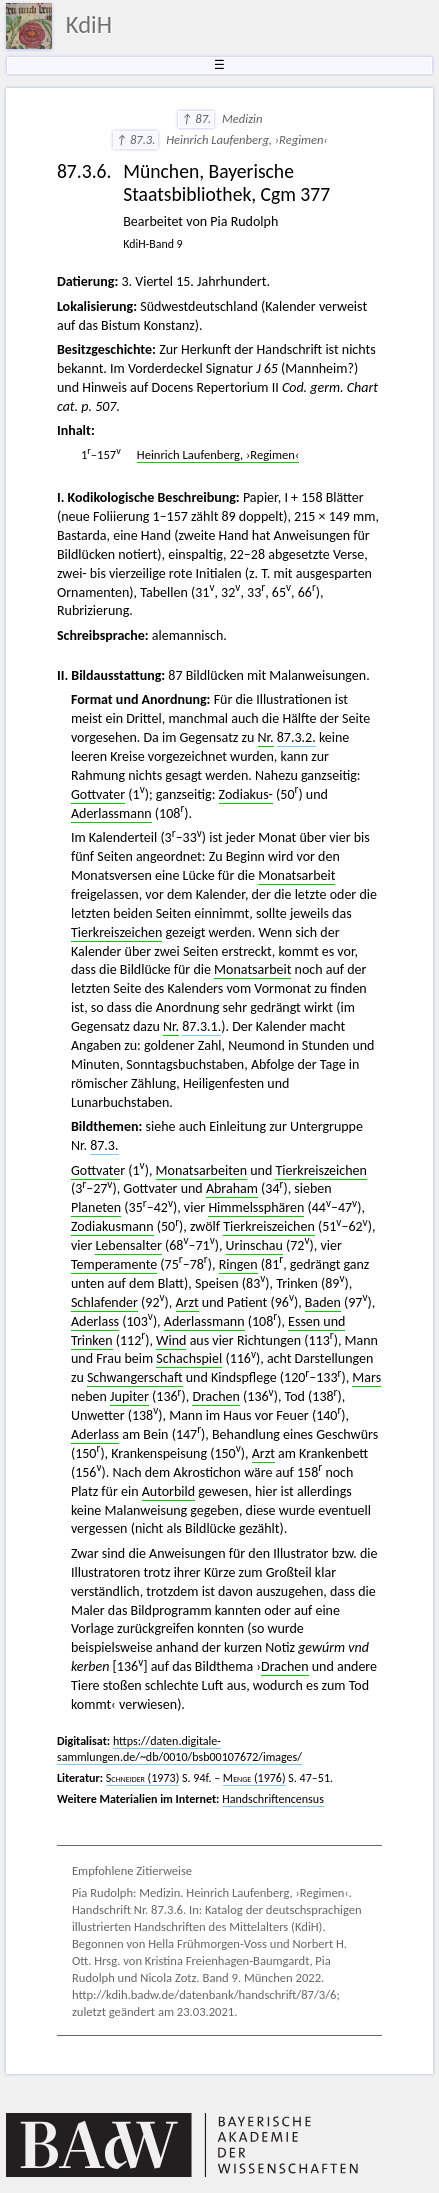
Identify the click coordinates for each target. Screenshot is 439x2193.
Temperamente (114, 1264)
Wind (171, 1340)
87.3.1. (201, 1026)
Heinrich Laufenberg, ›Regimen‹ (218, 454)
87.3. (104, 1145)
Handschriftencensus (273, 1799)
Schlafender (104, 1302)
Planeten (96, 1207)
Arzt (187, 1302)
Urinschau (254, 1245)
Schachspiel (189, 1358)
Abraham (232, 1188)
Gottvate (95, 1170)
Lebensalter (128, 1245)
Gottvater (98, 794)
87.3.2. (296, 737)
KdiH (89, 25)
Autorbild (168, 1491)
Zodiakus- (246, 794)
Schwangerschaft (135, 1377)
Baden (323, 1302)
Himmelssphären (256, 1207)
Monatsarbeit (296, 875)
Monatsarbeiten (201, 1170)
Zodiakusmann (112, 1226)
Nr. (266, 737)
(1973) (142, 1778)
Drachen (216, 1396)
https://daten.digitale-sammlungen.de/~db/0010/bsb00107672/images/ (179, 1749)
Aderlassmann (111, 813)
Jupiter (129, 1396)
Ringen (238, 1264)
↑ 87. (196, 118)
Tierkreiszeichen (116, 932)
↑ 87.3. (136, 139)
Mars (366, 1377)
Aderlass (95, 1321)
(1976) (254, 1778)
